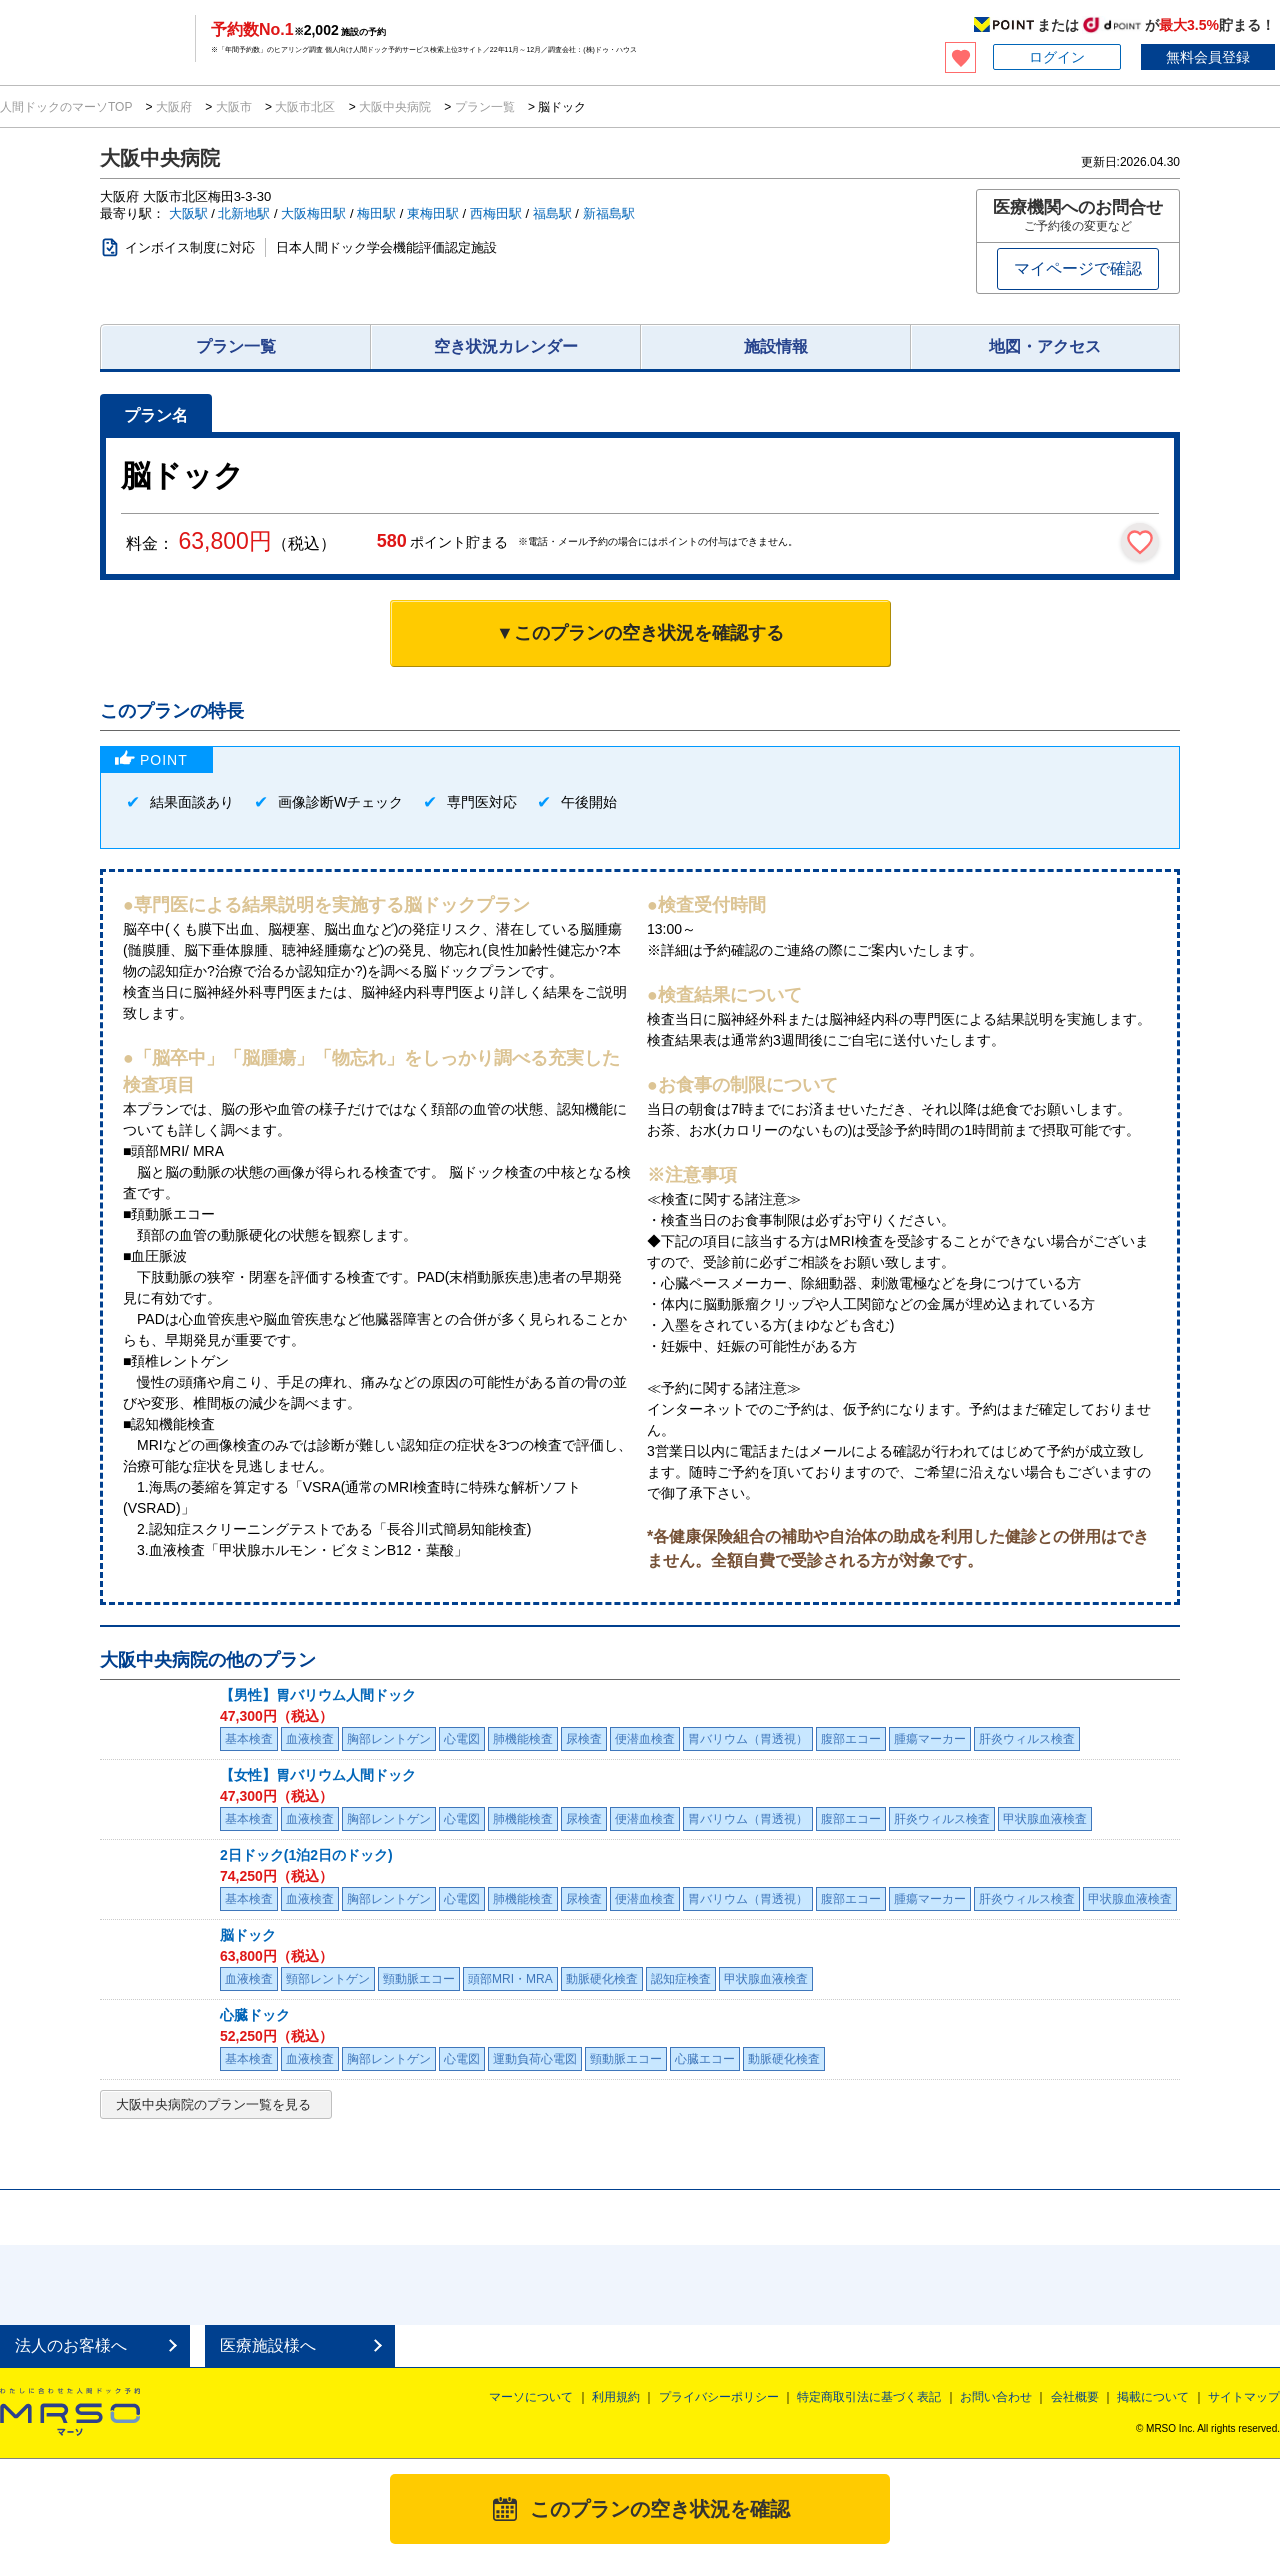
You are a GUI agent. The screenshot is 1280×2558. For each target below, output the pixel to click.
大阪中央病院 (395, 107)
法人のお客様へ (71, 2345)
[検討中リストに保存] (1140, 542)
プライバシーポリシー (719, 2397)
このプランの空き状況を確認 (660, 2509)
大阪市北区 (305, 107)
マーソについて (531, 2397)
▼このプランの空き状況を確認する (640, 633)
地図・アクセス (1045, 346)
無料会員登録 (1208, 57)
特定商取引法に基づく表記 (869, 2397)
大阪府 (174, 107)
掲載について (1153, 2397)
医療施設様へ (268, 2345)
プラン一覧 (484, 107)
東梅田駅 (433, 213)
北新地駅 (244, 213)
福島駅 (552, 213)
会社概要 (1075, 2397)
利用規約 (616, 2397)
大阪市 (233, 107)
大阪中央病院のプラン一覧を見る (213, 2104)
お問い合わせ (996, 2397)
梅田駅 (376, 213)
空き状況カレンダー (506, 346)
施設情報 (776, 346)
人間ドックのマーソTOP (68, 107)
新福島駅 (609, 213)
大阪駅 (188, 213)
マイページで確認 (1078, 268)
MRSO (70, 2413)
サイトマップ (1244, 2397)
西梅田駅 (496, 213)
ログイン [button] (1057, 57)
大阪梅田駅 (313, 213)
